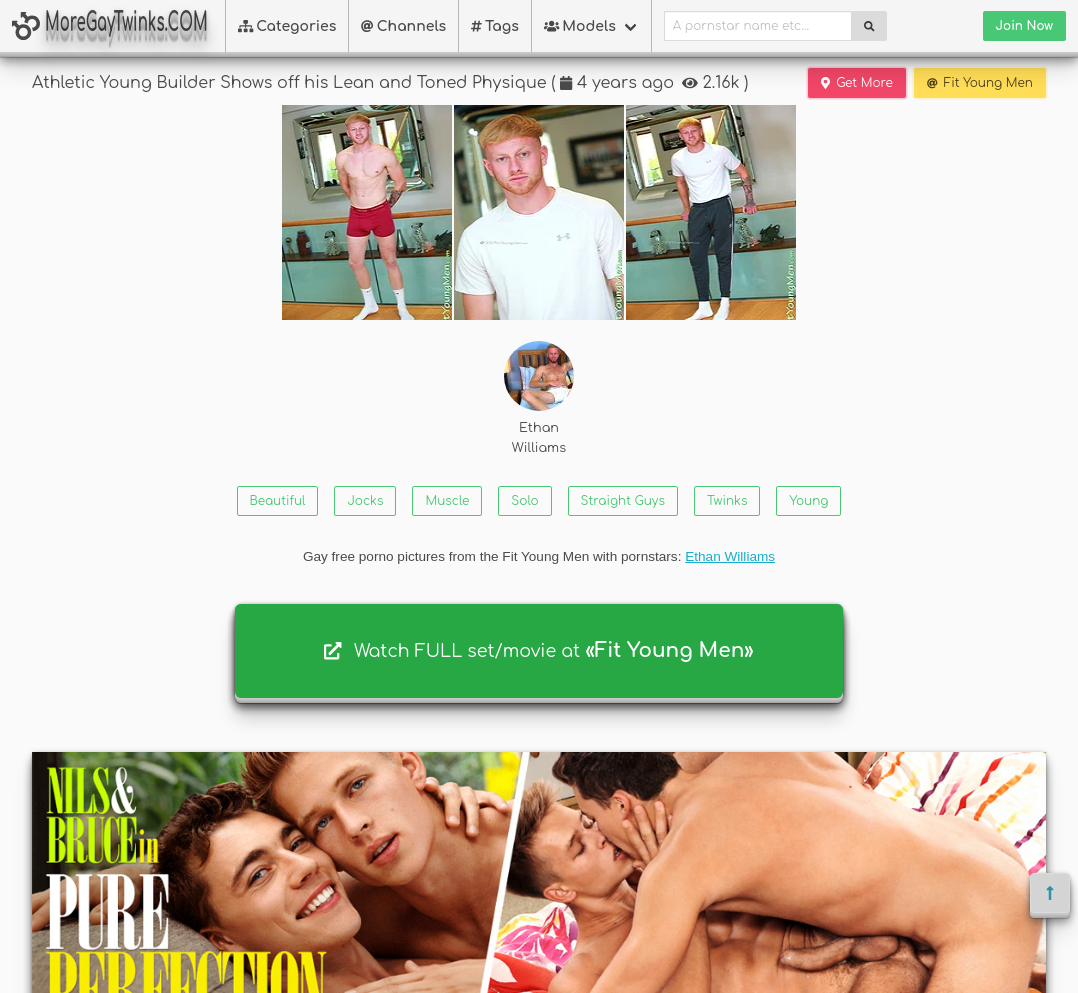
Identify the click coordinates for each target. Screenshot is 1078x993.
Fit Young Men (980, 83)
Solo (524, 501)
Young (808, 501)
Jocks (365, 501)
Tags (495, 26)
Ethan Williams (539, 397)
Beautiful (278, 501)
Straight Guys (623, 501)
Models (580, 26)
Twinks (727, 501)
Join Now (1024, 26)
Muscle (447, 501)
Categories (287, 26)
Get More (857, 83)
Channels (403, 26)
